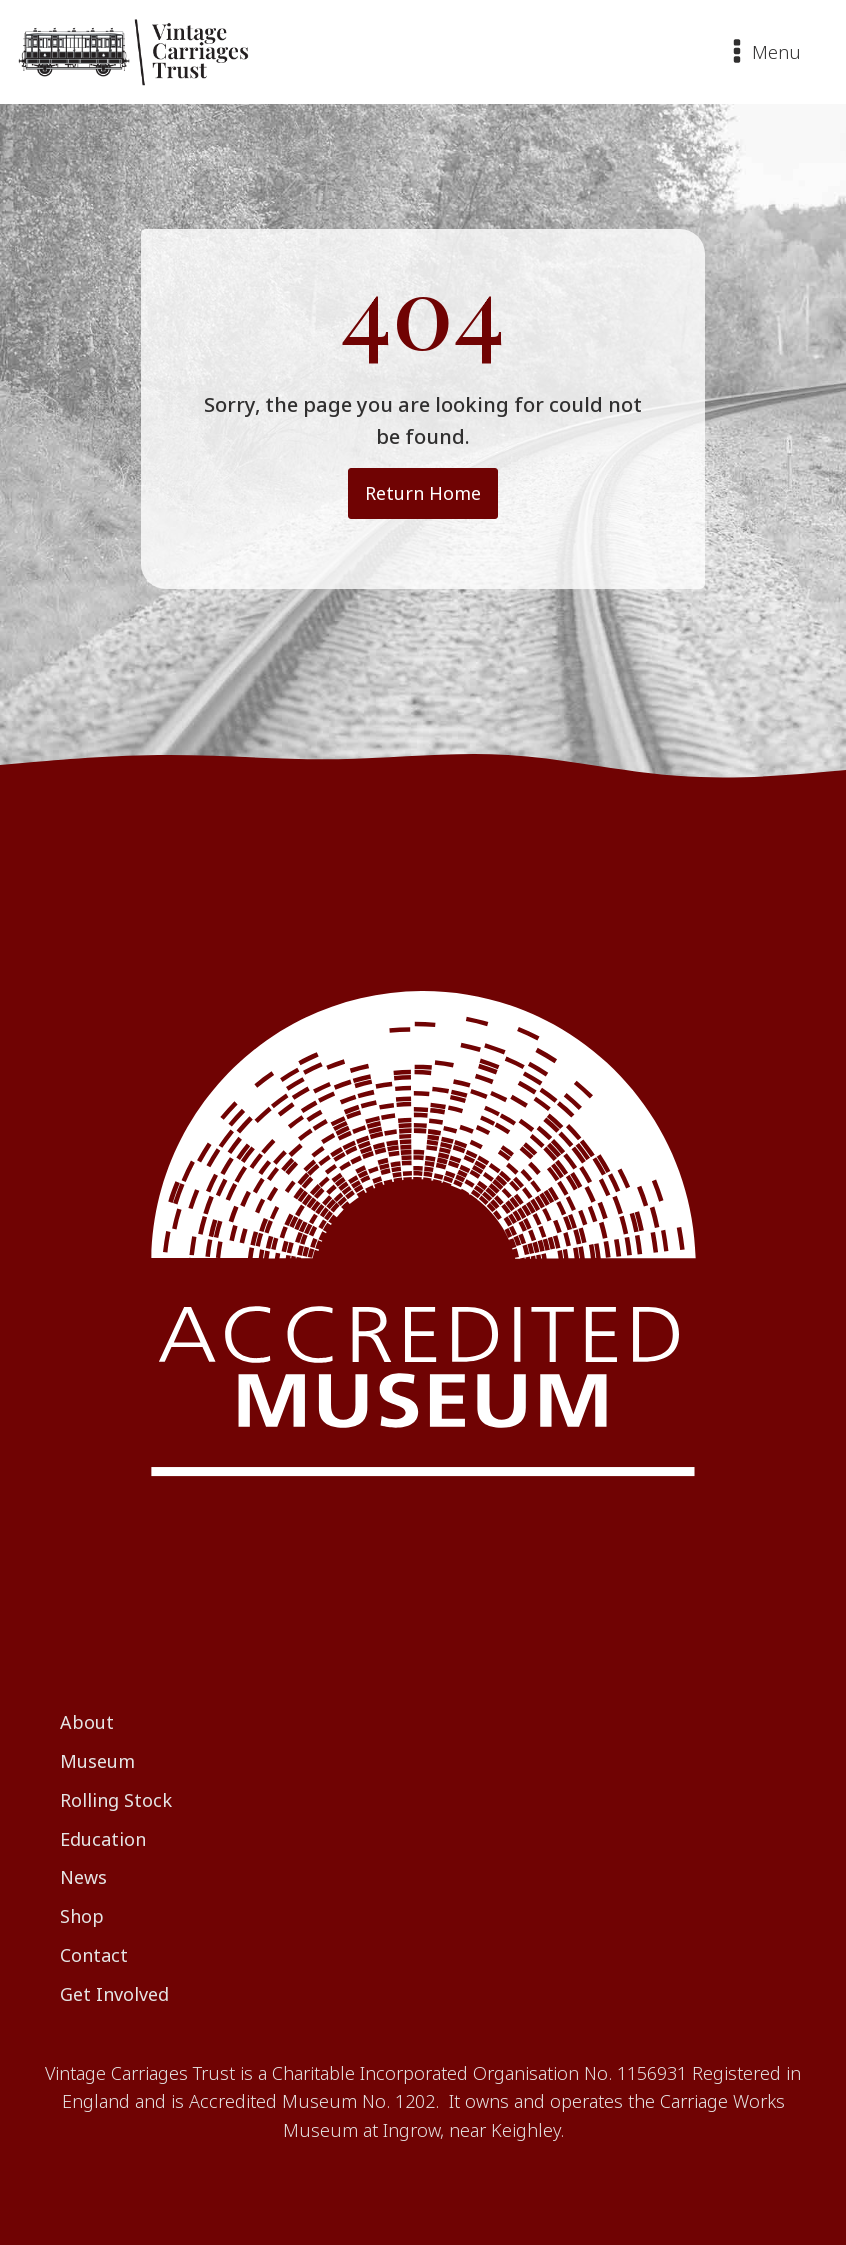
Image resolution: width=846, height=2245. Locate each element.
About (87, 1722)
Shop (82, 1916)
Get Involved (114, 1994)
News (83, 1877)
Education (103, 1839)
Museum (97, 1761)
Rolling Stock (116, 1800)
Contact (94, 1955)
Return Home (423, 493)
